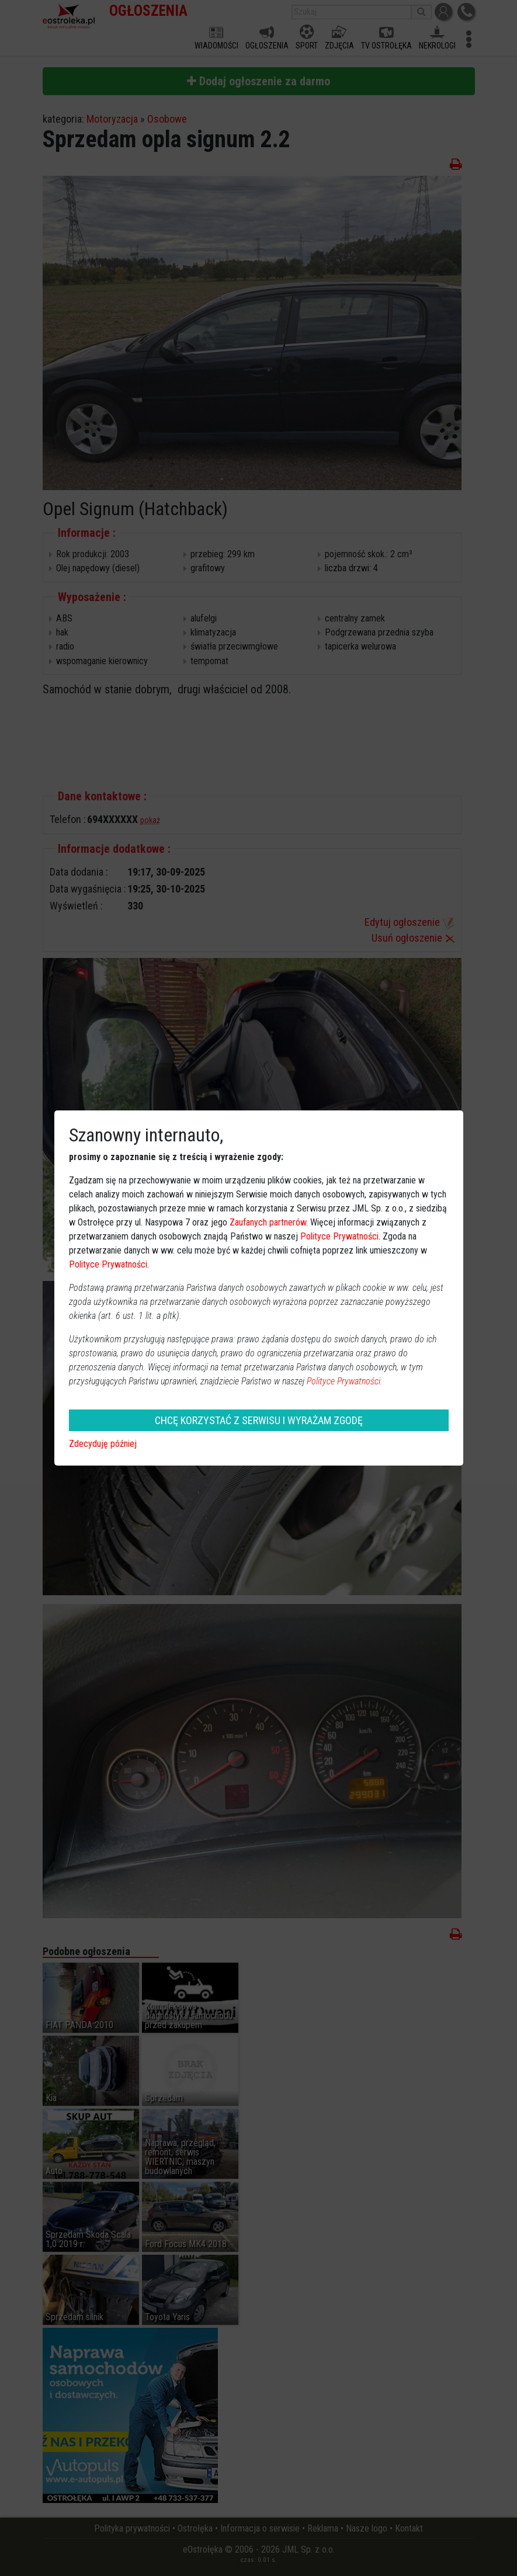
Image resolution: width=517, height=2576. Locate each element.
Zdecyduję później (103, 1443)
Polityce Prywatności (339, 1236)
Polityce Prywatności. (345, 1381)
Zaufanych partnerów (268, 1222)
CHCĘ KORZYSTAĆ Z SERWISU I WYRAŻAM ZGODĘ (259, 1420)
